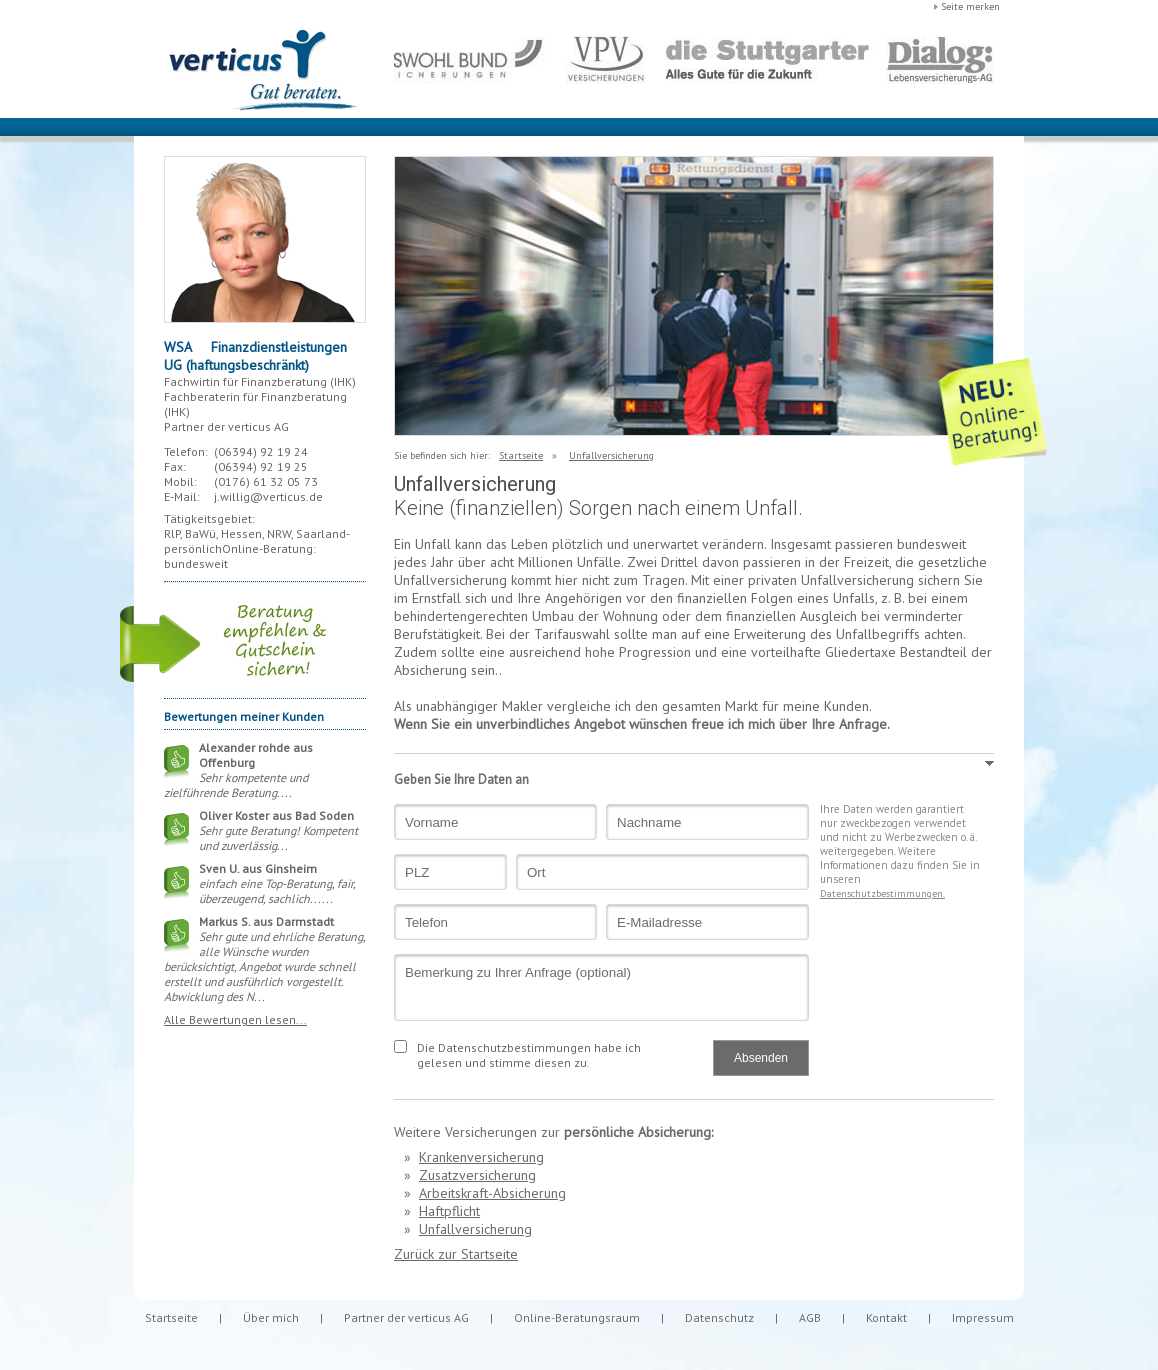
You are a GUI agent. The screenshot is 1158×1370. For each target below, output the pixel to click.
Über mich (271, 1317)
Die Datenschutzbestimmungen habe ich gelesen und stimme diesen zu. (529, 1055)
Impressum (983, 1317)
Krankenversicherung (481, 1157)
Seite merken (970, 6)
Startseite (521, 455)
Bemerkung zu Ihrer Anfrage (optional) (601, 987)
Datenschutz (719, 1317)
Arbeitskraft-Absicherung (492, 1193)
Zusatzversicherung (477, 1175)
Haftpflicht (449, 1211)
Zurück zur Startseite (456, 1254)
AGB (810, 1317)
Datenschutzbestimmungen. (882, 893)
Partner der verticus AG (406, 1317)
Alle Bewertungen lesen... (235, 1019)
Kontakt (886, 1317)
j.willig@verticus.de (268, 496)
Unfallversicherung (611, 455)
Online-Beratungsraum (577, 1317)
